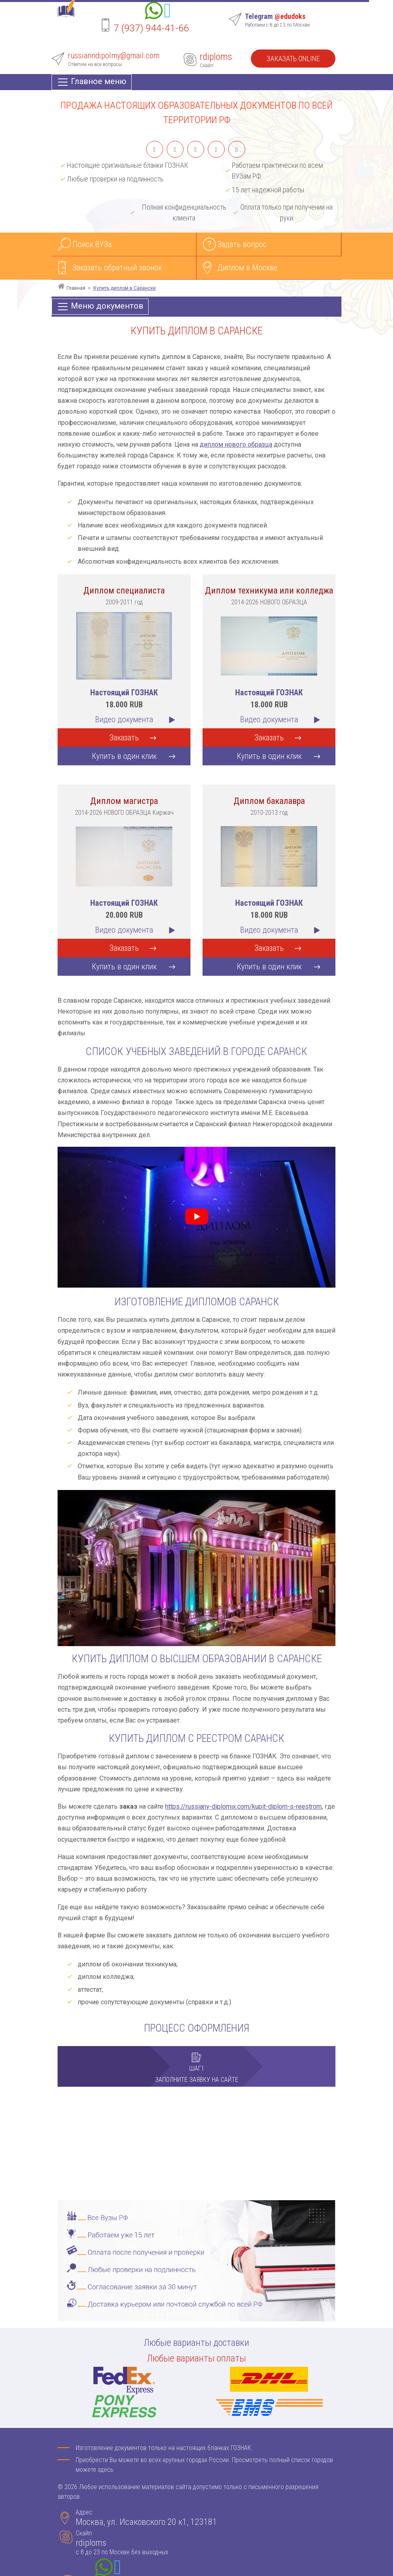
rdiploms (216, 56)
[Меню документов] (100, 307)
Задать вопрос (242, 244)
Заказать (124, 737)
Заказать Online (293, 58)
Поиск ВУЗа (92, 244)
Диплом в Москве (247, 267)
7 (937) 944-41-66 (151, 28)
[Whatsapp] (154, 11)
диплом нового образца (236, 444)
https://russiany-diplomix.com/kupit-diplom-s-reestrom (243, 1806)
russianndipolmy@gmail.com (113, 55)
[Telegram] (167, 11)
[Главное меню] (92, 82)
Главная (75, 288)
